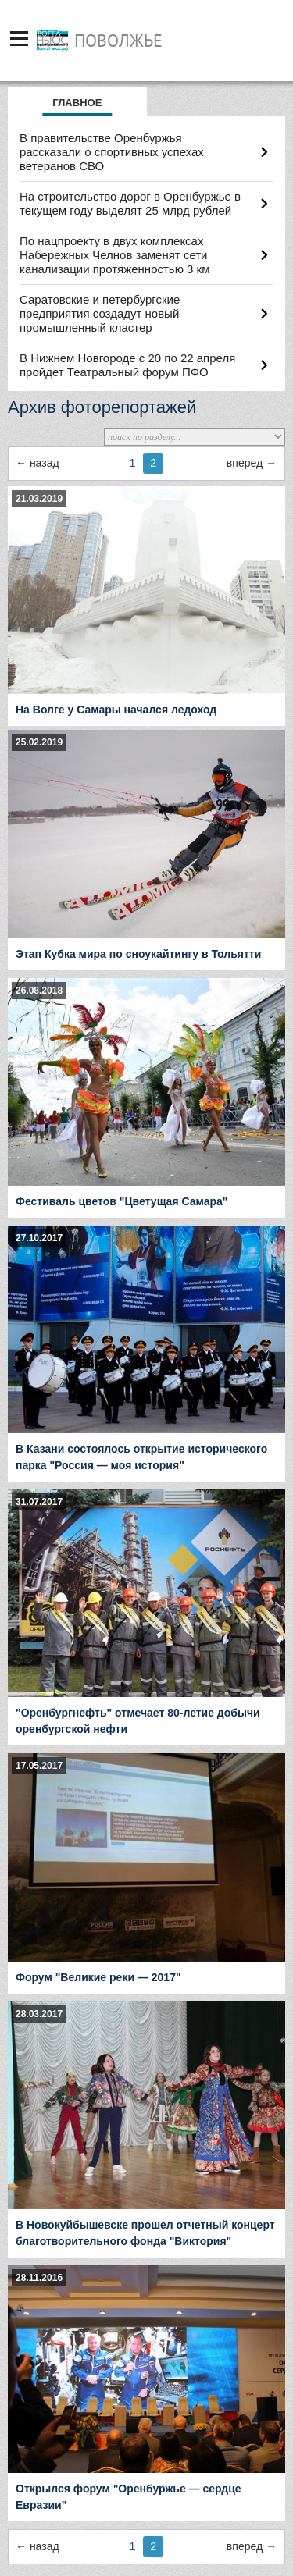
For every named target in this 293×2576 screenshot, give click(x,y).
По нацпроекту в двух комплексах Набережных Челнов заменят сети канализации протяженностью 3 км (114, 255)
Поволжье (118, 41)
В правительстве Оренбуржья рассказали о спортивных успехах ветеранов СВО (112, 152)
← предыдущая (37, 463)
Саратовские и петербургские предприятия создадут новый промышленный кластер (100, 313)
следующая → (252, 463)
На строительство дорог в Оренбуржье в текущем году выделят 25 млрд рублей (130, 203)
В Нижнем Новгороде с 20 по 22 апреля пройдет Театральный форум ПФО (127, 365)
